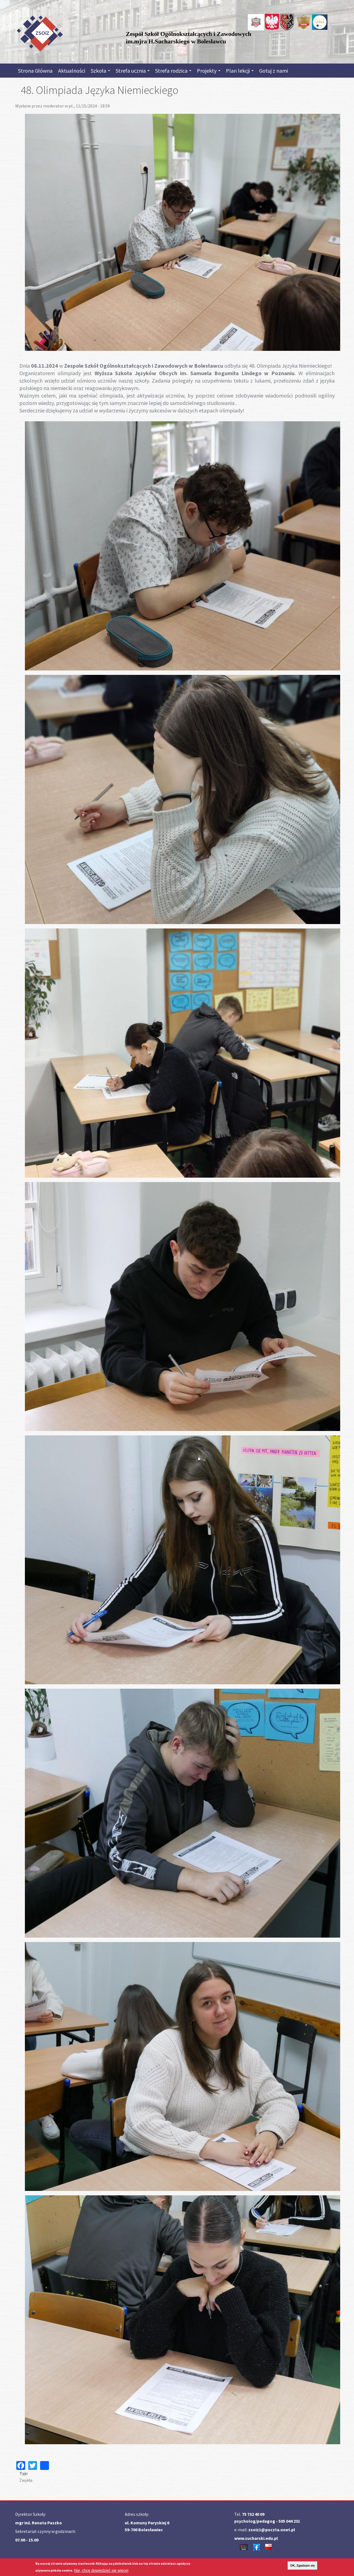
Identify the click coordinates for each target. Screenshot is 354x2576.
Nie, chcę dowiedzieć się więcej (101, 2570)
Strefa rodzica (173, 70)
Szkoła (100, 70)
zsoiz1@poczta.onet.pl (271, 2529)
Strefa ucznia (133, 70)
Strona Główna (35, 70)
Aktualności (71, 70)
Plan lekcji (240, 70)
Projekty (208, 70)
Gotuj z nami (273, 70)
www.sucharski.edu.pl (256, 2538)
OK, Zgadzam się (302, 2565)
